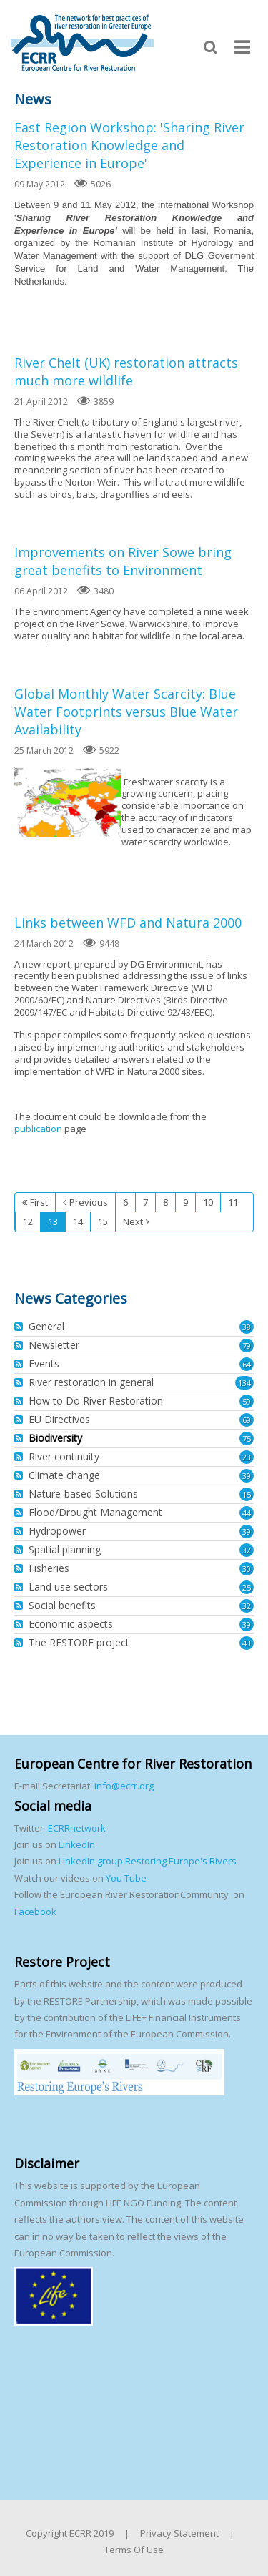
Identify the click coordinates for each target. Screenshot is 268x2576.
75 (246, 1438)
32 (246, 1550)
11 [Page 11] (233, 1202)
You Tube (125, 1878)
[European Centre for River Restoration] (82, 42)
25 (246, 1587)
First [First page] (39, 1202)
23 (246, 1457)
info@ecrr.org (124, 1785)
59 (246, 1401)
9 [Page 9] (185, 1202)
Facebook (35, 1911)
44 (246, 1513)
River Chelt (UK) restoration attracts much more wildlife (126, 371)
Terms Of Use (134, 2549)
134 (244, 1382)
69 (246, 1420)
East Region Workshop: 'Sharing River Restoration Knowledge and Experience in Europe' (129, 145)
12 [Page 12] (28, 1221)
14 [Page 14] (78, 1221)
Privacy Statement (179, 2533)
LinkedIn (77, 1844)
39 (246, 1475)
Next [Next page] (133, 1221)
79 (246, 1345)
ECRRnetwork (77, 1828)
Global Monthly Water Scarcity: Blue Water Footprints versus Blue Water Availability (126, 711)
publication (38, 1128)
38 (246, 1327)
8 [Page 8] (165, 1202)
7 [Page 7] (145, 1202)
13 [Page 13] (53, 1221)
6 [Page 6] (125, 1202)
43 (246, 1643)
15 (246, 1494)
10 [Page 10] (208, 1202)
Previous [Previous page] (88, 1202)
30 (246, 1568)
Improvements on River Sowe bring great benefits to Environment (123, 561)
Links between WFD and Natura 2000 (128, 922)
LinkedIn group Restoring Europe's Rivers (148, 1860)
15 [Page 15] (103, 1221)
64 (246, 1364)
